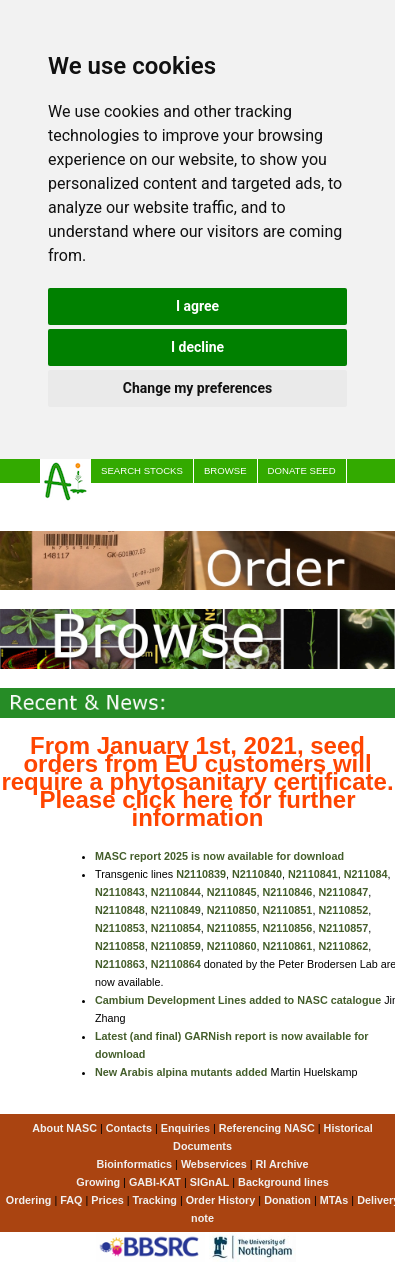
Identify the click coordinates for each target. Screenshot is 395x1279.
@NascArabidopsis (320, 494)
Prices (119, 494)
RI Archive (282, 1164)
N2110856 (288, 928)
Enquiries (185, 1128)
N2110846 (288, 892)
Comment (126, 518)
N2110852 (343, 910)
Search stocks (142, 470)
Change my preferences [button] (197, 388)
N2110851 (288, 910)
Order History (221, 1200)
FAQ (71, 1200)
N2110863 (120, 964)
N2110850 (232, 910)
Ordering (29, 1200)
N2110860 (232, 946)
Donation (287, 1200)
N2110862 (343, 946)
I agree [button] (197, 306)
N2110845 (232, 892)
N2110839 (201, 874)
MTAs (334, 1200)
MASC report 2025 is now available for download (219, 856)
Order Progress (204, 494)
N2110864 (176, 964)
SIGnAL (210, 1182)
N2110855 (232, 928)
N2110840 (257, 874)
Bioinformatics (134, 1164)
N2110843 (120, 892)
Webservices (214, 1164)
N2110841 (313, 874)
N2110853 (120, 928)
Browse (225, 470)
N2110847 (343, 892)
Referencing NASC (267, 1128)
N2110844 (176, 892)
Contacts (129, 1128)
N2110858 (120, 946)
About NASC (64, 1128)
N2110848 (120, 910)
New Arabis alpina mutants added (181, 1072)
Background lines (283, 1182)
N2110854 (176, 928)
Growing (98, 1182)
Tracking (154, 1200)
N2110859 (176, 946)
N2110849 (176, 910)
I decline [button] (197, 347)
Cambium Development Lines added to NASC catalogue (238, 1000)
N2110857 (343, 928)
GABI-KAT (155, 1182)
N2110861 (288, 946)
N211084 (366, 874)
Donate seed (302, 470)
